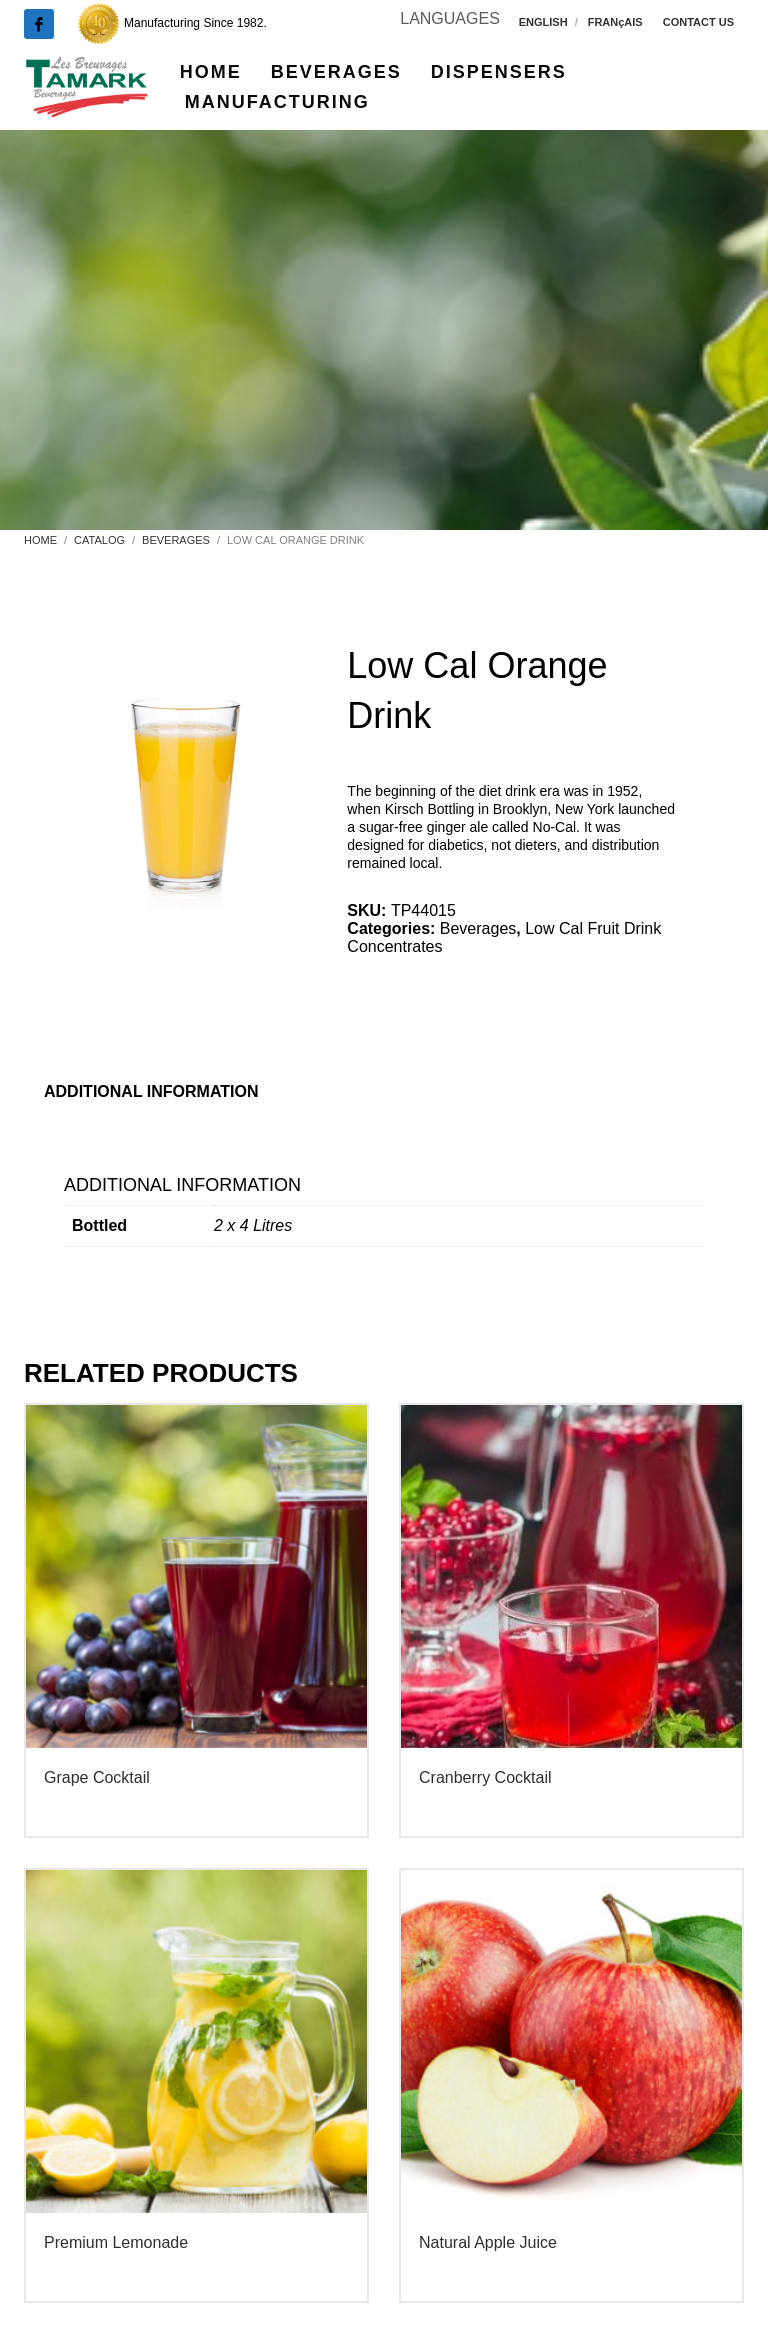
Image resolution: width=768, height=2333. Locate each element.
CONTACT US (698, 22)
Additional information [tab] (151, 1091)
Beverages (478, 928)
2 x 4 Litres (253, 1225)
